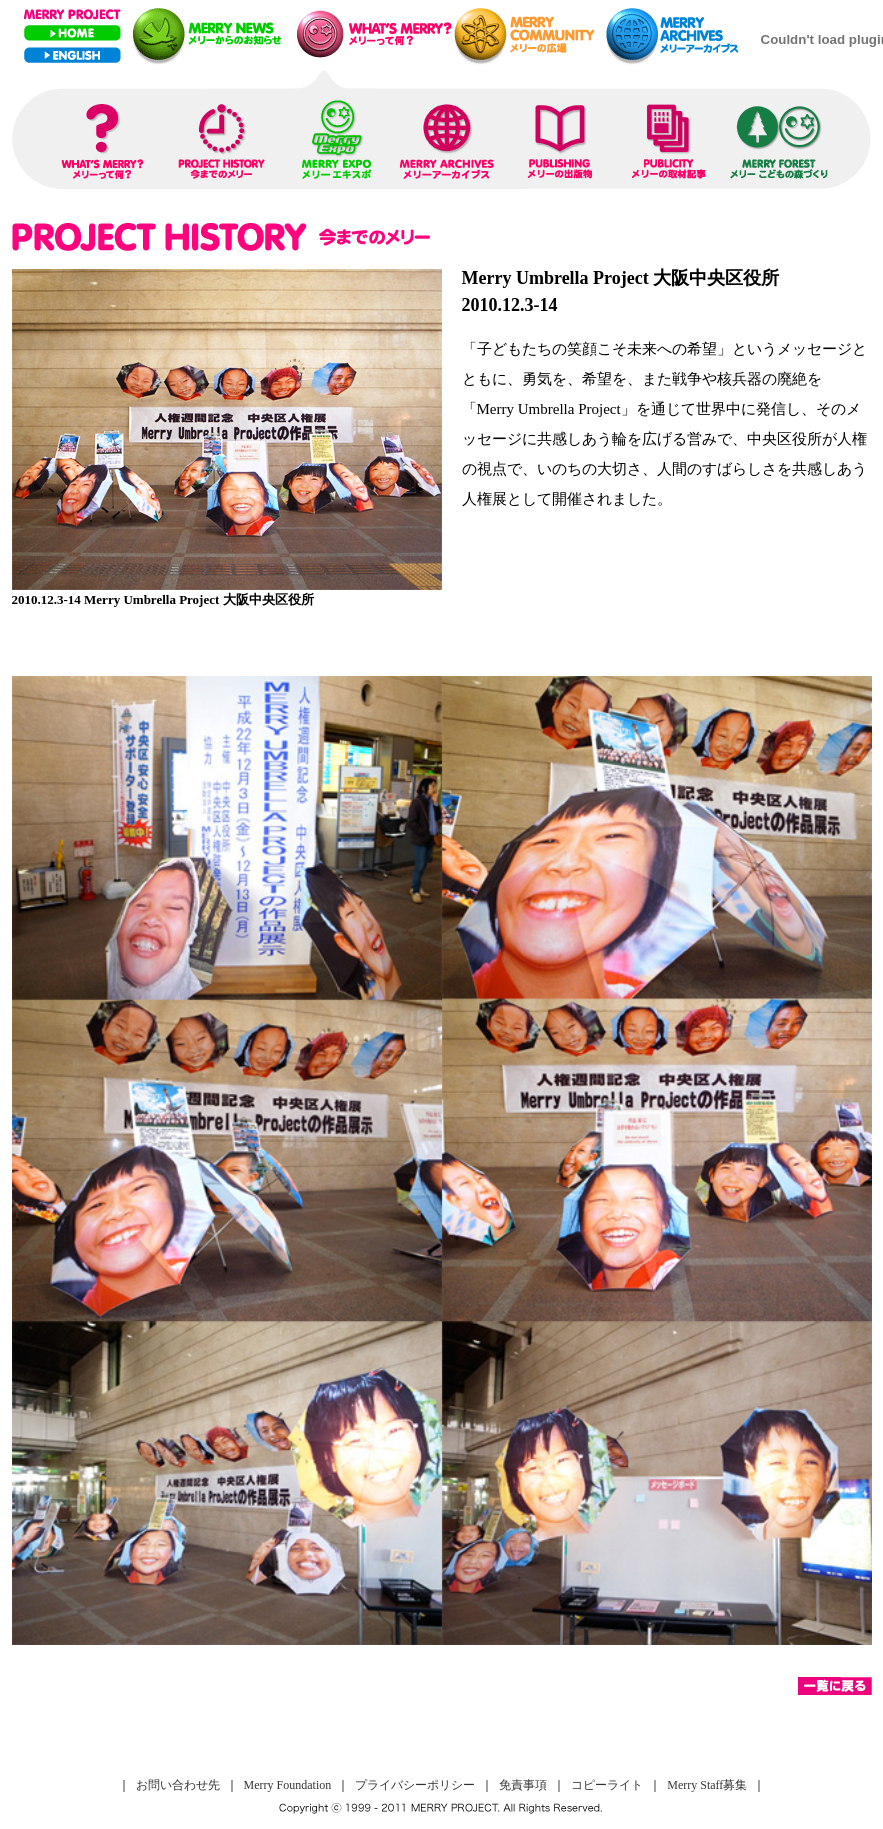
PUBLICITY (672, 136)
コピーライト (607, 1785)
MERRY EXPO (337, 136)
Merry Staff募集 (707, 1785)
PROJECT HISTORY (221, 136)
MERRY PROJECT (72, 14)
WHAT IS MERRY (102, 136)
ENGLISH (72, 55)
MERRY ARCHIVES (447, 136)
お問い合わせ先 (178, 1785)
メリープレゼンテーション (370, 34)
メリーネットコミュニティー (529, 34)
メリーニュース (209, 34)
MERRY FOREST (779, 136)
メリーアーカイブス (678, 34)
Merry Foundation (288, 1785)
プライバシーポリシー (415, 1785)
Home (72, 33)
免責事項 (523, 1785)
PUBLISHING (562, 136)
